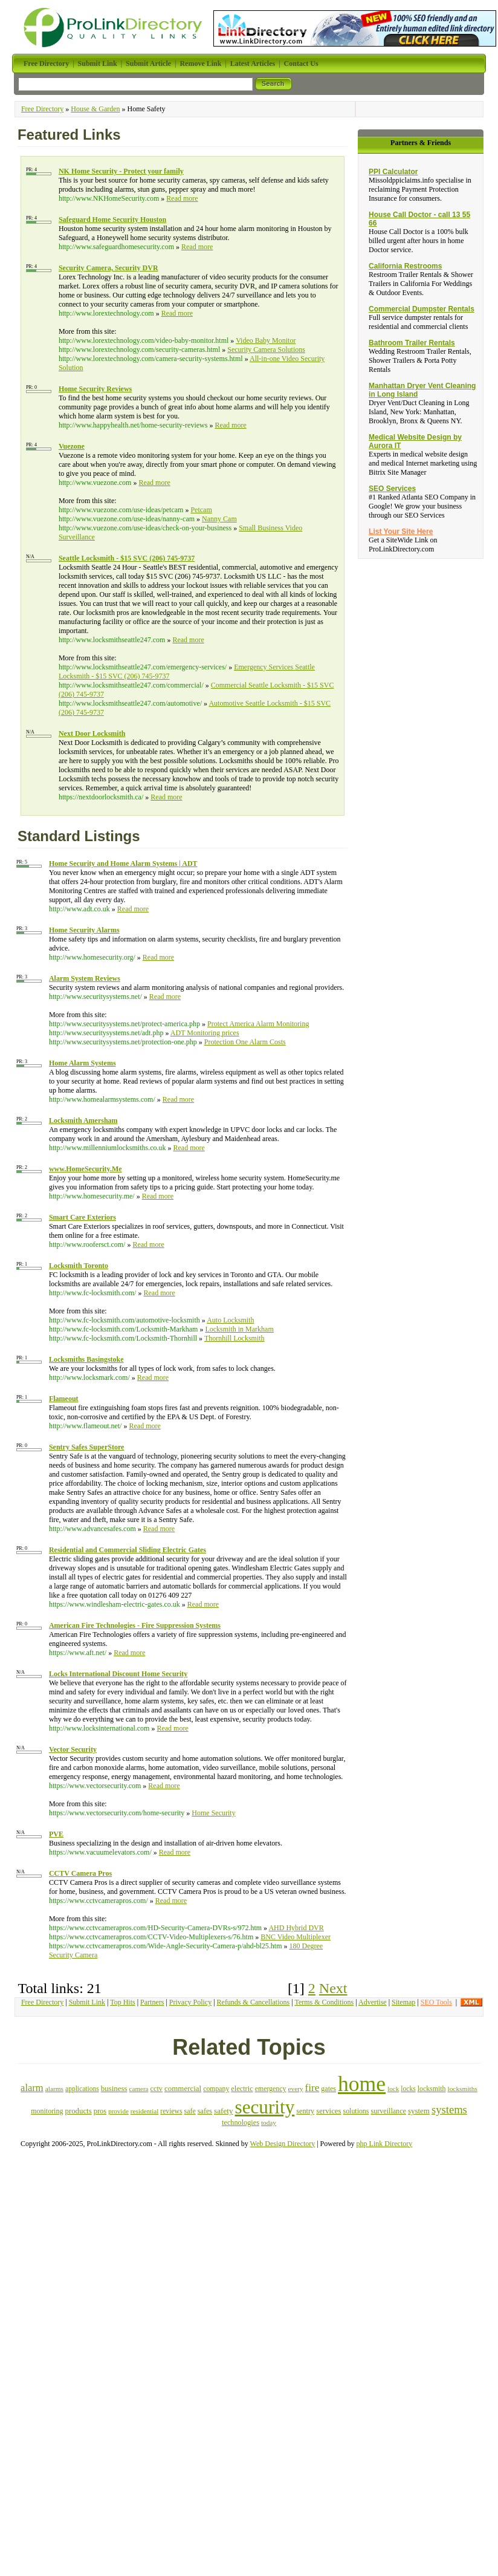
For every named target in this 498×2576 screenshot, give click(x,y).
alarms (54, 2088)
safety (223, 2110)
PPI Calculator (393, 172)
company (216, 2089)
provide (118, 2111)
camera (139, 2088)
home (362, 2084)
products (78, 2111)
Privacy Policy (190, 2002)
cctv (156, 2088)
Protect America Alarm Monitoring (258, 1024)
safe (189, 2111)
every (295, 2088)
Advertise (372, 2002)
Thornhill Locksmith (234, 1338)
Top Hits (122, 2002)
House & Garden (95, 109)
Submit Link (87, 2002)
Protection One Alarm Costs (245, 1042)
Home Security (213, 1813)
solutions (356, 2111)
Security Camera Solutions (266, 349)
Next (333, 1988)
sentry (305, 2111)
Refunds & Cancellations (253, 2002)
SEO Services (392, 488)
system (419, 2110)
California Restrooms (405, 266)
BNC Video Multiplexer (295, 1937)
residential (144, 2111)
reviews (171, 2111)
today (268, 2122)
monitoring (47, 2111)
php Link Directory (385, 2143)
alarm (32, 2087)
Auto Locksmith (230, 1320)
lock (393, 2088)
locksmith (432, 2088)
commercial (182, 2088)
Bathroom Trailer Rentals (412, 343)
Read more (182, 198)
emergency (270, 2088)
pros (100, 2111)
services (328, 2111)
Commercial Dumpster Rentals (421, 309)
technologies (240, 2122)
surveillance (388, 2111)
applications (82, 2088)
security (265, 2107)
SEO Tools (436, 2002)
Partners (152, 2002)
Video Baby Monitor (266, 340)
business (114, 2088)
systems (449, 2109)
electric (242, 2088)
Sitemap (403, 2002)
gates (328, 2088)
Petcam (201, 510)
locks (408, 2088)
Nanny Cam (219, 519)
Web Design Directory (282, 2143)
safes (205, 2111)
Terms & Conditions (324, 2002)
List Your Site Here (401, 531)
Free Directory (42, 109)
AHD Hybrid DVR (295, 1928)
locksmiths (462, 2088)
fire (312, 2087)
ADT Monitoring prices (204, 1033)
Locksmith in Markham (239, 1329)
